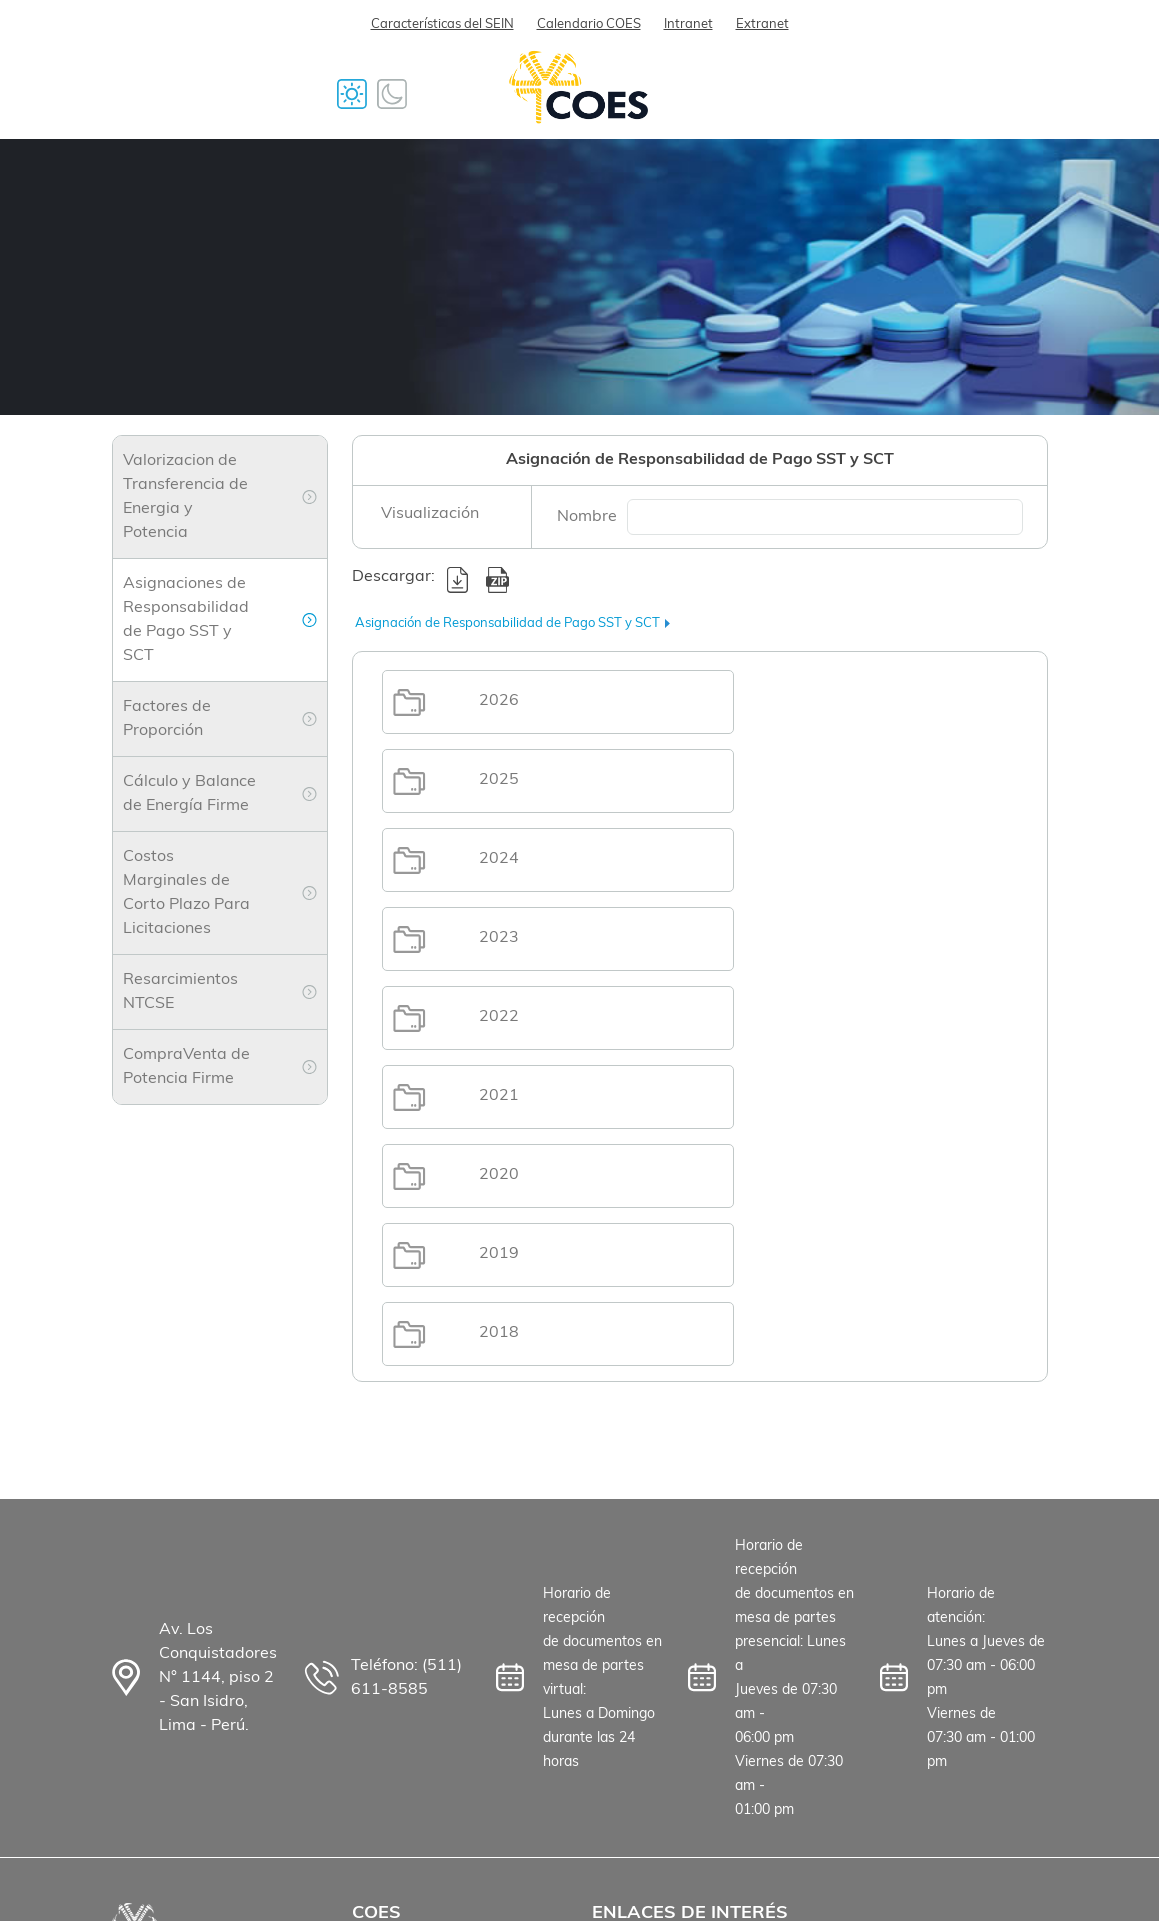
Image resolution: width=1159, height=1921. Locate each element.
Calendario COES (589, 24)
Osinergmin (634, 1675)
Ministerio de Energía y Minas (677, 1721)
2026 (502, 701)
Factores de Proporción (167, 719)
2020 (502, 938)
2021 (829, 859)
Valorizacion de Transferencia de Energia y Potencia (185, 497)
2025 (829, 701)
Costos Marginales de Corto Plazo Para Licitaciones (186, 893)
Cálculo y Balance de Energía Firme (189, 794)
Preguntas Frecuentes (433, 1709)
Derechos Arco (646, 1801)
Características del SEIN (442, 24)
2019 (829, 938)
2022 (502, 859)
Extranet (762, 24)
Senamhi (624, 1641)
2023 (829, 780)
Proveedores (399, 1675)
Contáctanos (399, 1743)
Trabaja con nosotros (430, 1641)
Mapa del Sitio (646, 1767)
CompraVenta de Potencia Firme (186, 1067)
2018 (502, 1017)
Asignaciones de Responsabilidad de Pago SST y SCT (186, 620)
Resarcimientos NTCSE (180, 992)
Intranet (688, 24)
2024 (502, 780)
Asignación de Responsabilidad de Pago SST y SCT (507, 623)
